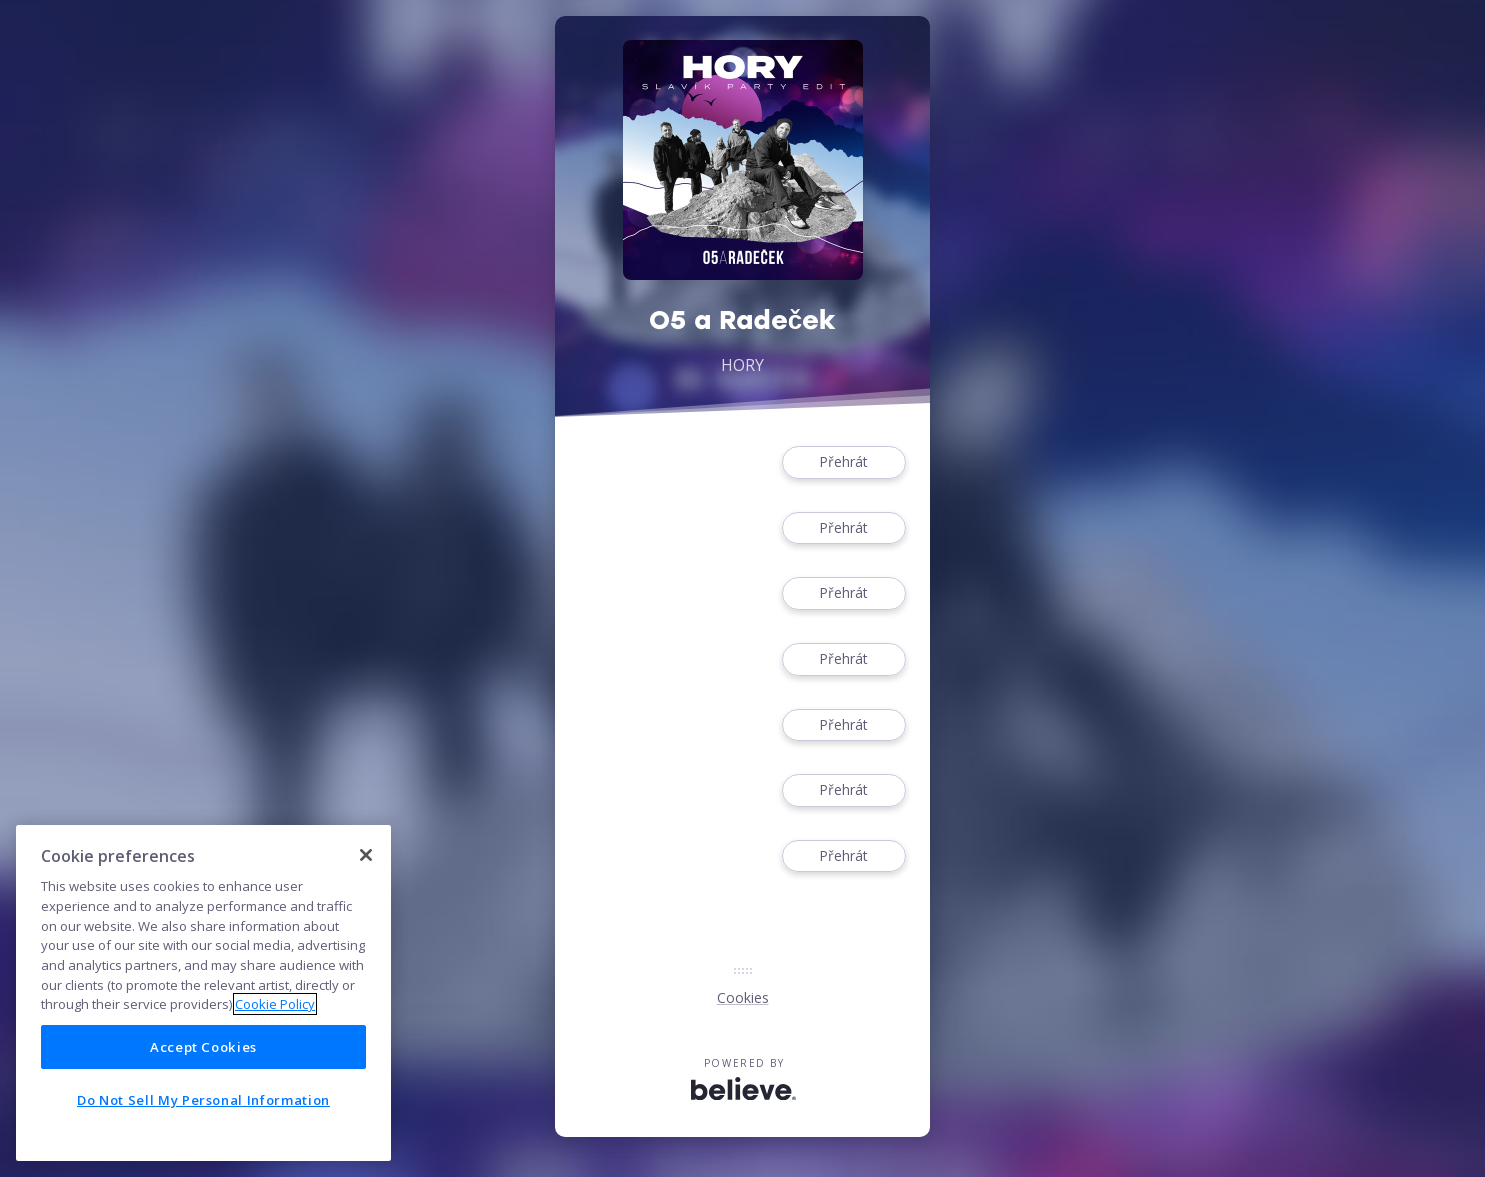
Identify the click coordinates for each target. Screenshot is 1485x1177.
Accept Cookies (203, 1047)
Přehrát (844, 462)
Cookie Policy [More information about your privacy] (275, 1004)
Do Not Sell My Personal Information (203, 1100)
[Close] (366, 855)
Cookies (743, 997)
